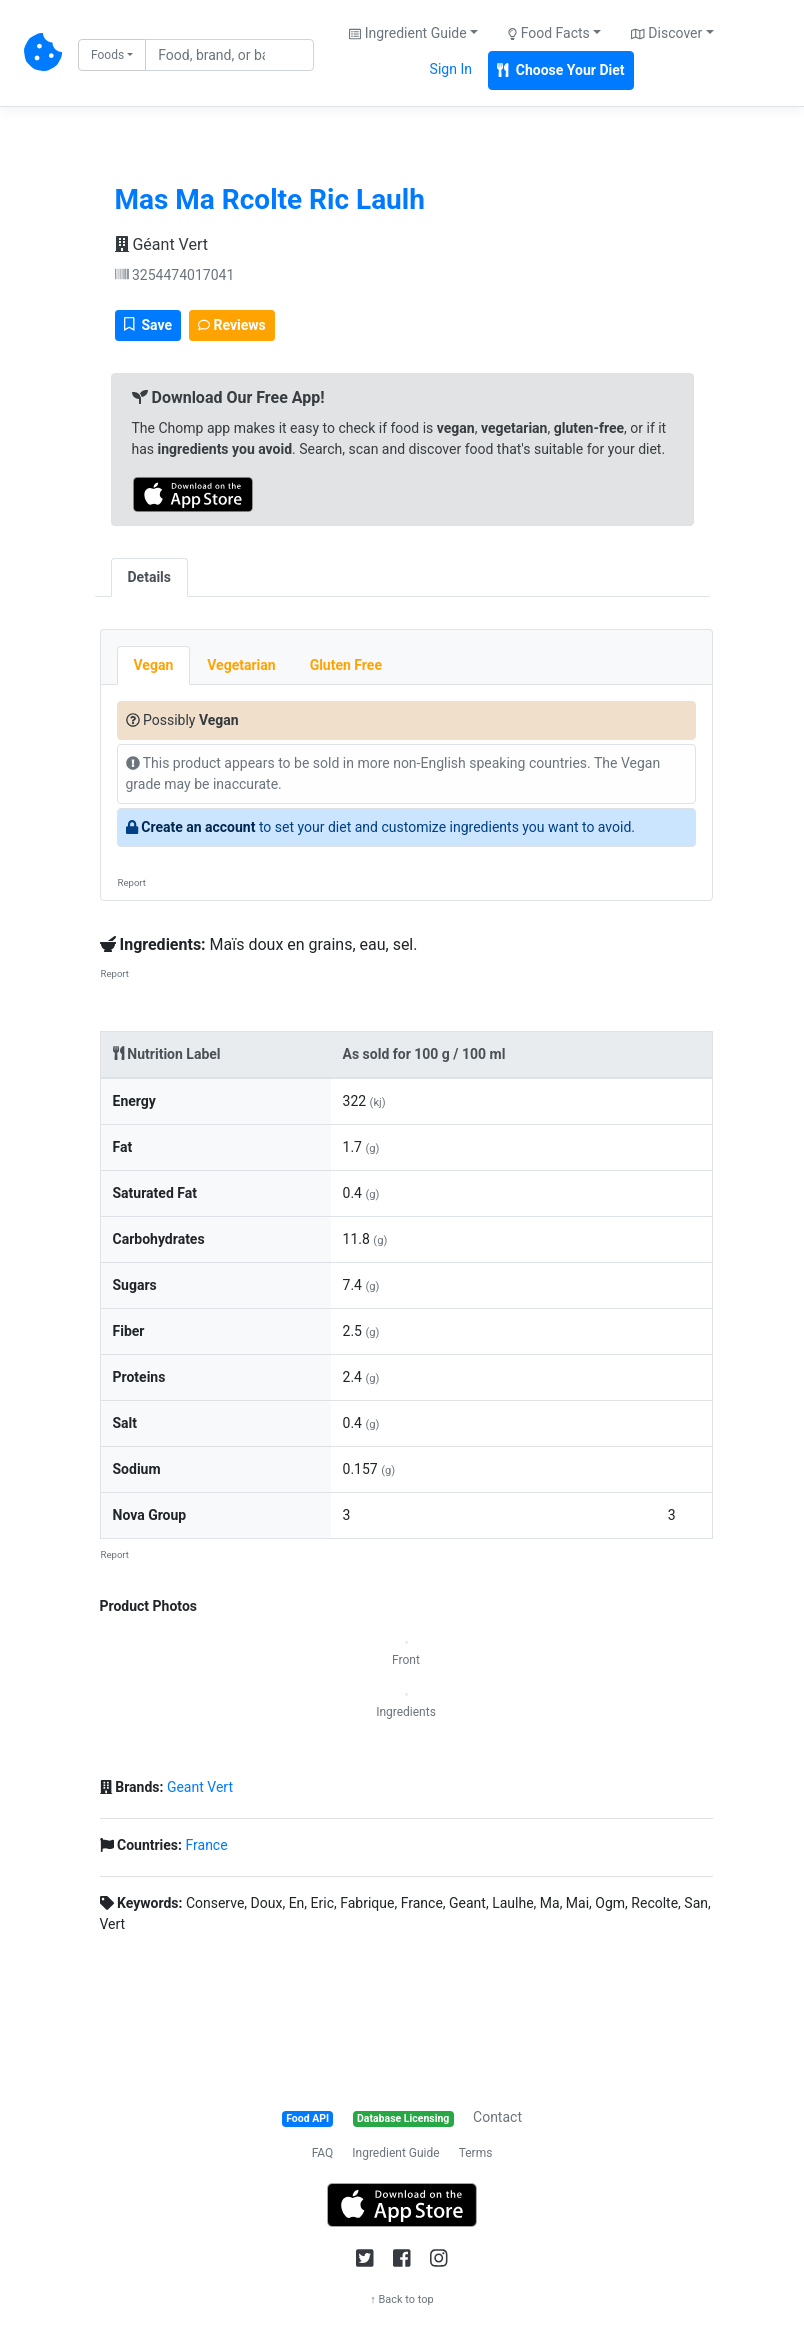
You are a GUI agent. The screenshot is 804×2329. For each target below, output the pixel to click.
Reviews (232, 325)
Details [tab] (150, 577)
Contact (497, 2117)
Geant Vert (200, 1787)
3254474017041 (175, 275)
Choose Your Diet (561, 70)
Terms (476, 2153)
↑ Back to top (402, 2299)
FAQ (323, 2153)
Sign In (451, 69)
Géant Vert (161, 244)
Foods (107, 55)
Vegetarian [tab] (241, 665)
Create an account (198, 827)
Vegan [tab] (154, 665)
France (206, 1845)
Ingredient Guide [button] (407, 33)
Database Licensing (403, 2118)
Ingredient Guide (395, 2153)
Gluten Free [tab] (346, 665)
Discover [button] (666, 33)
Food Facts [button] (549, 33)
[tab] (205, 567)
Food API (307, 2118)
